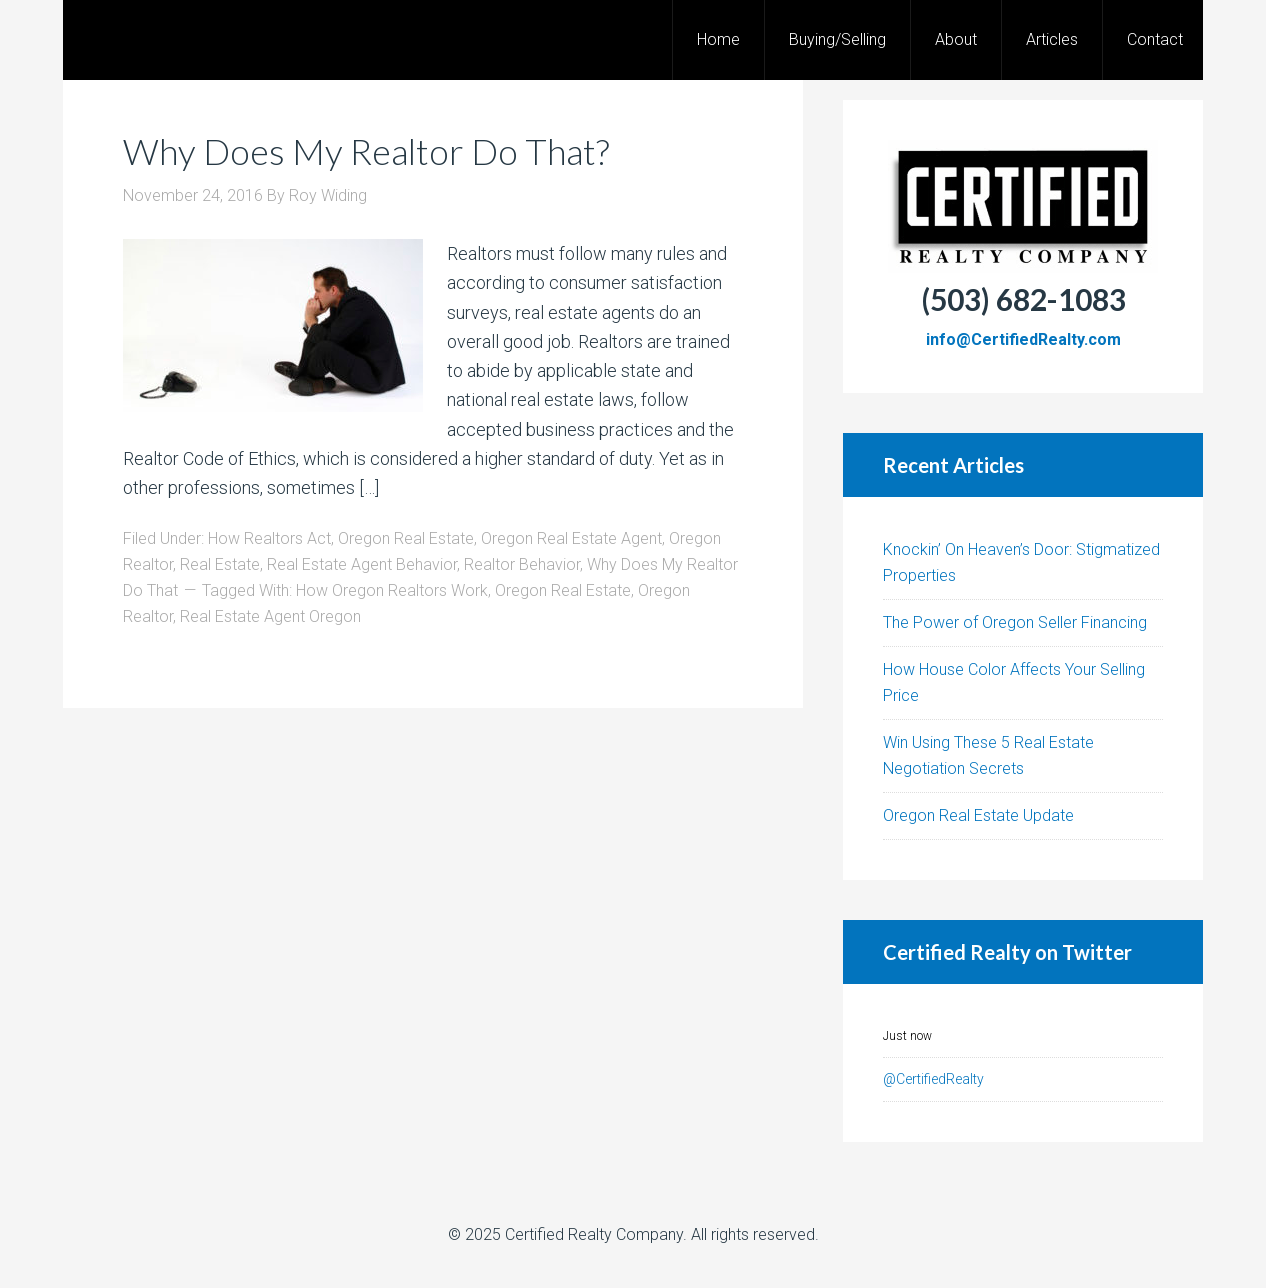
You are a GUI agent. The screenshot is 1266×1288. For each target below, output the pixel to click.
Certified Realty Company (594, 1234)
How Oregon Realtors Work (392, 590)
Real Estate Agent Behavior (362, 564)
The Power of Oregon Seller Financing (1015, 622)
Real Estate (220, 564)
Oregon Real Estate (406, 538)
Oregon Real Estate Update (978, 815)
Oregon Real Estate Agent (571, 538)
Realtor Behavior (522, 564)
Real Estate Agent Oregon (270, 616)
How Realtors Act (269, 538)
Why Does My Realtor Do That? (366, 151)
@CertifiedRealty (933, 1079)
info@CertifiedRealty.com (1023, 339)
